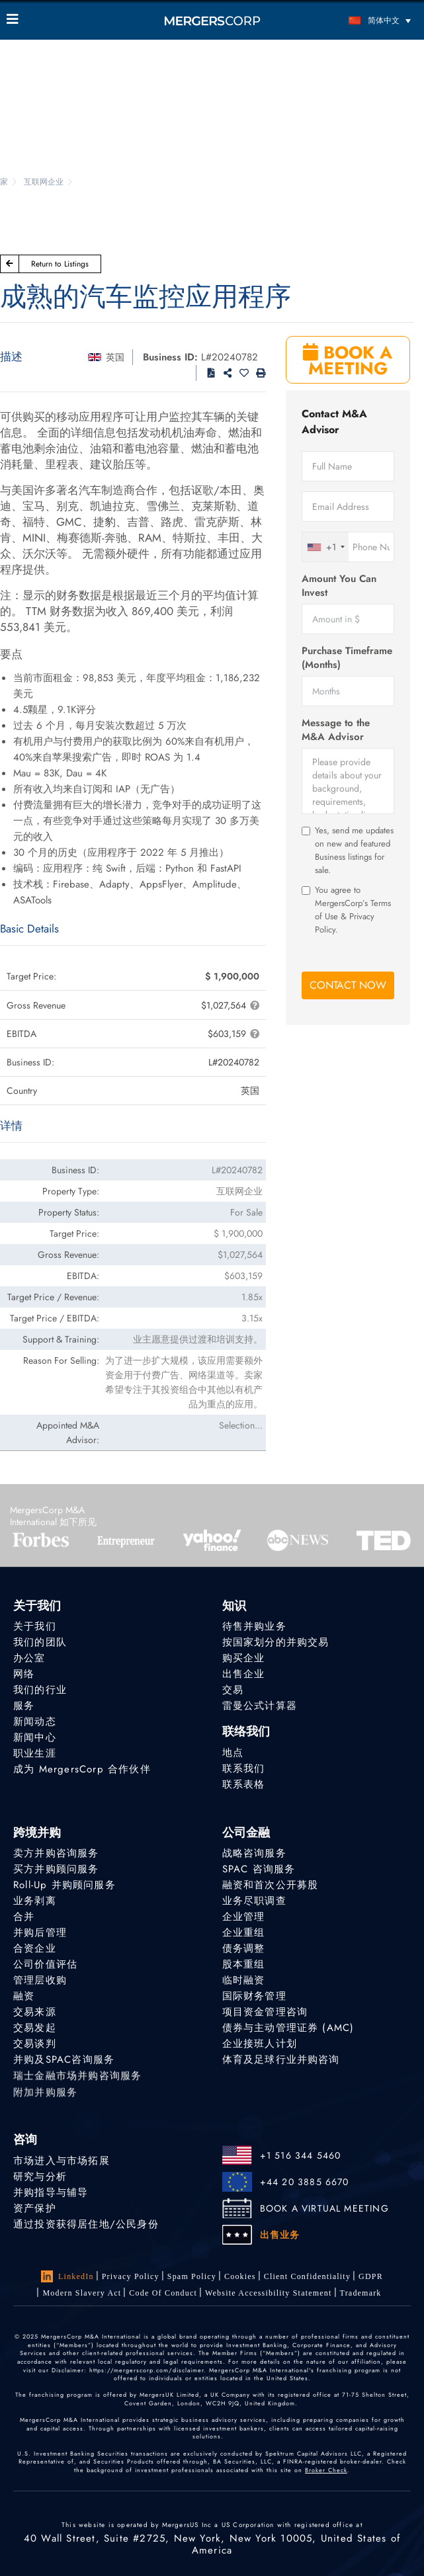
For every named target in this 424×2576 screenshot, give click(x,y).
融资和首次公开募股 (270, 1884)
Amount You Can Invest (339, 586)
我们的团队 (40, 1642)
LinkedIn (67, 2276)
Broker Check (326, 2470)
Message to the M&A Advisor (336, 730)
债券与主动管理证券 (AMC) (288, 2029)
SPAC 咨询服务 (259, 1869)
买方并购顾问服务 (56, 1869)
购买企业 (243, 1658)
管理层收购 (40, 1980)
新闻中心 (34, 1737)
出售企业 (243, 1674)
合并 (23, 1916)
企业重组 (243, 1932)
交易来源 (34, 2012)
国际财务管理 (254, 1996)
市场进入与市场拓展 (61, 2160)
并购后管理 (40, 1932)
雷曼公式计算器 (259, 1705)
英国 (115, 357)
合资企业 (34, 1948)
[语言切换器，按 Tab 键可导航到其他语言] (366, 20)
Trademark (361, 2293)
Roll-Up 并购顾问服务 (64, 1884)
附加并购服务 (45, 2104)
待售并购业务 (254, 1626)
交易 (232, 1689)
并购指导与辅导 (50, 2192)
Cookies (240, 2276)
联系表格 (243, 1787)
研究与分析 (40, 2176)
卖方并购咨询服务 (56, 1853)
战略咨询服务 (254, 1853)
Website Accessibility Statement (268, 2293)
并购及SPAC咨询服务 (63, 2066)
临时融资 (243, 1980)
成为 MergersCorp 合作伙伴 (82, 1769)
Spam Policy (191, 2276)
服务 (23, 1705)
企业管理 (243, 1916)
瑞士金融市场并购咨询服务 (77, 2086)
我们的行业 (40, 1689)
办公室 (29, 1658)
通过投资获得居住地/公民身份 (86, 2224)
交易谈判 (34, 2047)
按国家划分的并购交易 (275, 1642)
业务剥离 (34, 1900)
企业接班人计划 (259, 2047)
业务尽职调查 (254, 1900)
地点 (232, 1753)
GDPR (371, 2276)
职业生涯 (34, 1753)
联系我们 (243, 1770)
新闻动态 (34, 1721)
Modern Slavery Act (81, 2293)
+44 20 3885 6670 (304, 2181)
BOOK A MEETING (347, 360)
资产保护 (34, 2208)
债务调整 (243, 1948)
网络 (23, 1674)
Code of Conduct (163, 2293)
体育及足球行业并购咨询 (281, 2066)
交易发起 (34, 2029)
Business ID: (170, 357)
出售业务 (280, 2234)
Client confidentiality (307, 2276)
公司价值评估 (45, 1964)
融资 (23, 1996)
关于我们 (34, 1626)
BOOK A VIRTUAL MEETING (324, 2208)
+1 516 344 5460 (300, 2155)
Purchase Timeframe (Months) (347, 658)
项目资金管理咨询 (265, 2012)
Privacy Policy (130, 2276)
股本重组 (243, 1964)
